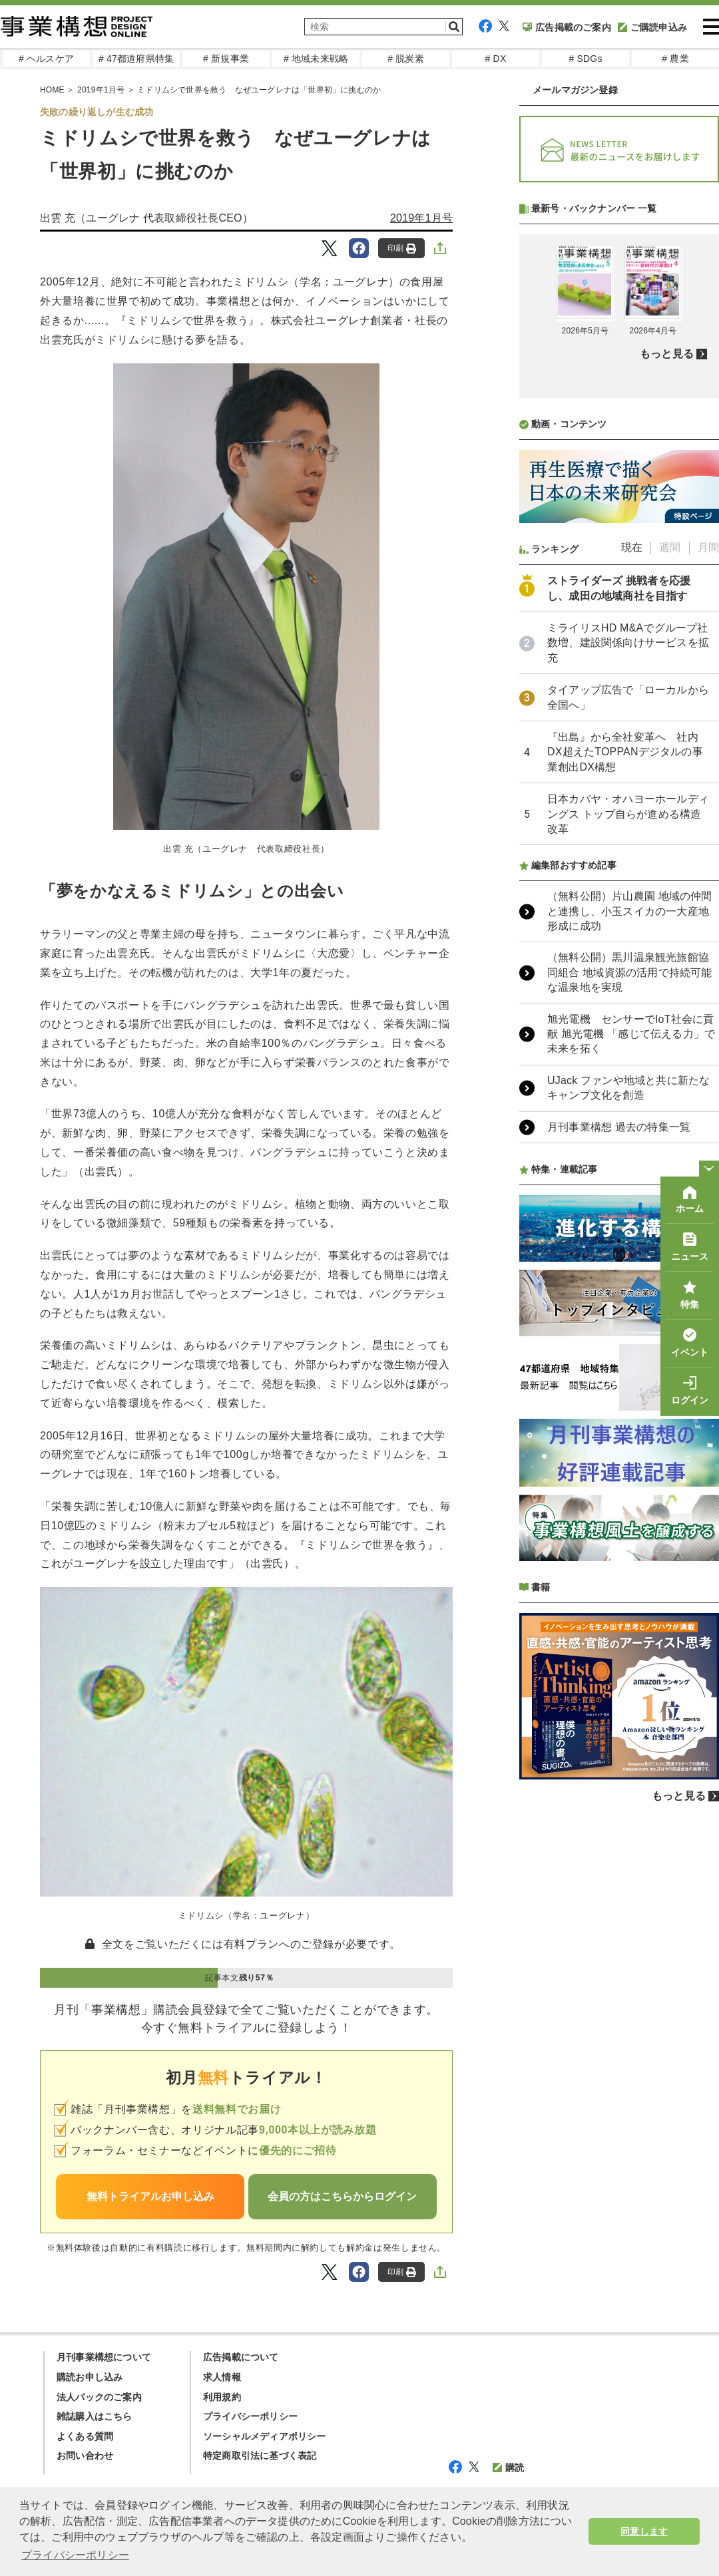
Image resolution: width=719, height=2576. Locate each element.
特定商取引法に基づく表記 (259, 2455)
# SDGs (585, 58)
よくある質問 (85, 2436)
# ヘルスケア (46, 58)
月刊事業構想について (104, 2357)
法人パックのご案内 (99, 2397)
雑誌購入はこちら (94, 2416)
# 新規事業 (226, 58)
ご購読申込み (652, 27)
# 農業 (675, 58)
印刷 (401, 249)
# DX (496, 58)
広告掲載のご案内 (567, 27)
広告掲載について (241, 2357)
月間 (708, 900)
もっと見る (667, 706)
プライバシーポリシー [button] (75, 2555)
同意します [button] (644, 2531)
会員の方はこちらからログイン (342, 2196)
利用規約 (222, 2397)
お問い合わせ (85, 2455)
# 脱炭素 (405, 58)
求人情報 (222, 2377)
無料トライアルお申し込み (150, 2196)
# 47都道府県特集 (136, 58)
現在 (631, 900)
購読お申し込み (89, 2377)
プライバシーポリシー (250, 2416)
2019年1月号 (421, 218)
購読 (508, 2467)
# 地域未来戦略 (316, 58)
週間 (669, 900)
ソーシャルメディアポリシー (264, 2436)
